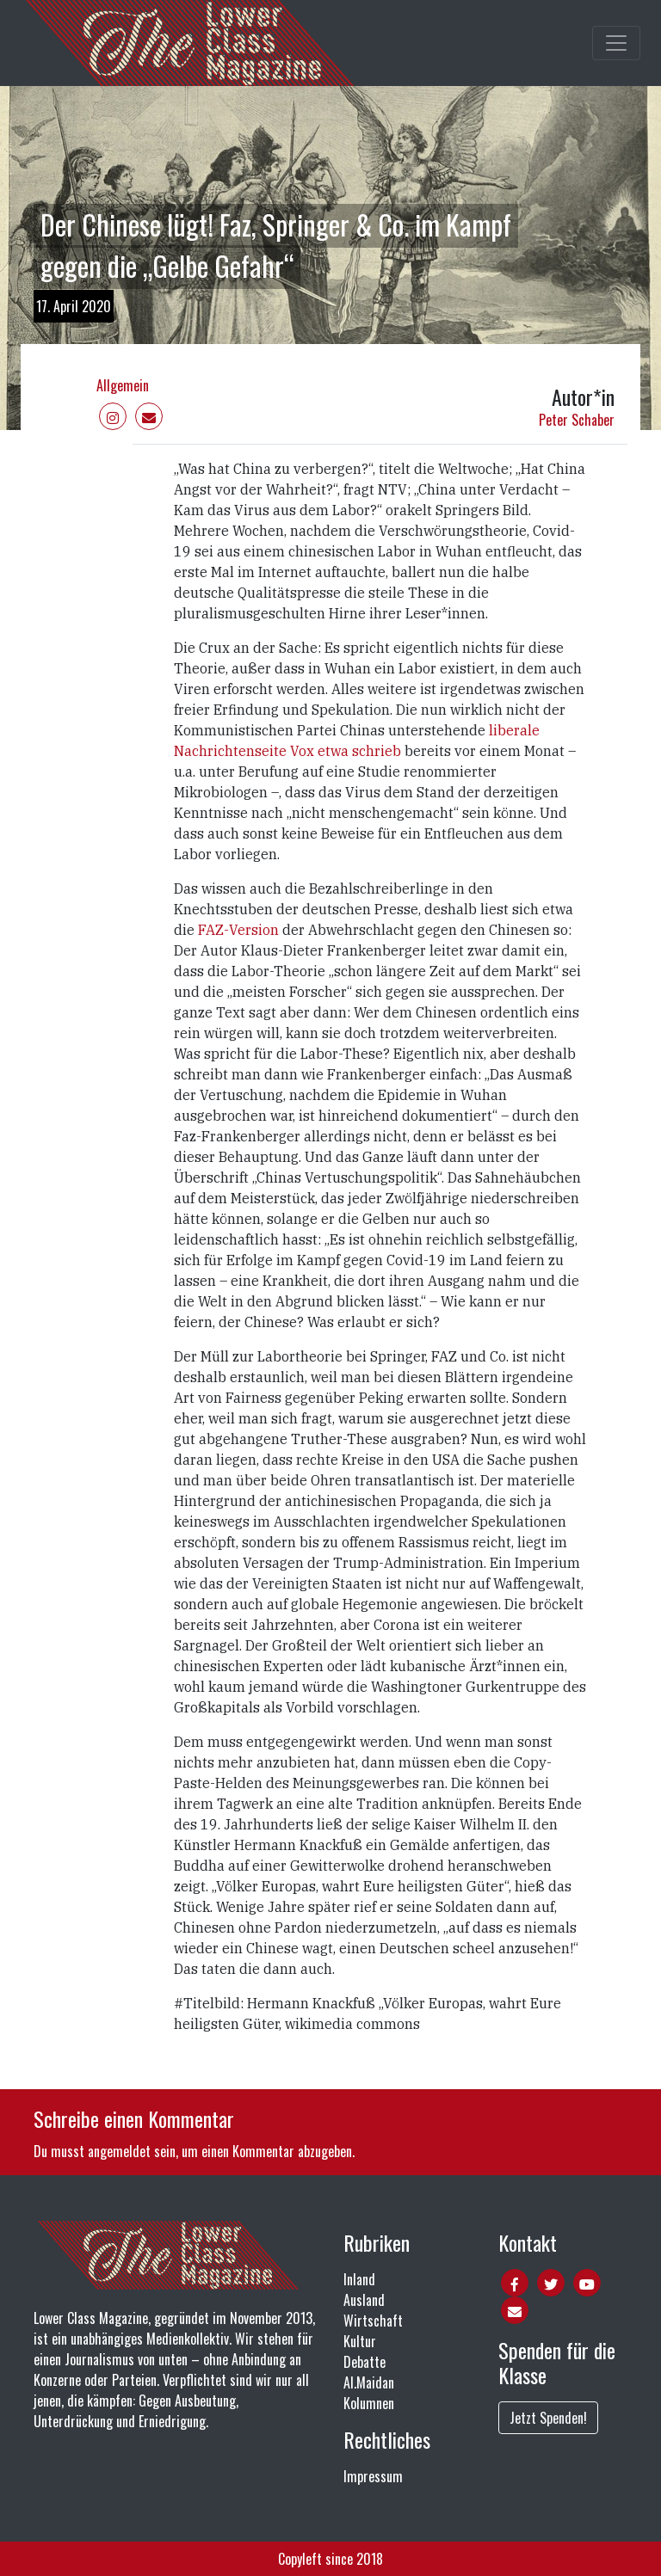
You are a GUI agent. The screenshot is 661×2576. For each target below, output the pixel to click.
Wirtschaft (373, 2320)
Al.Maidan (368, 2382)
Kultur (359, 2341)
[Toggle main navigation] (616, 43)
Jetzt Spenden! (548, 2417)
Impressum (373, 2476)
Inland (359, 2279)
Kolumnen (368, 2403)
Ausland (364, 2300)
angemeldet (119, 2151)
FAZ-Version (240, 929)
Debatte (364, 2362)
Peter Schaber (577, 419)
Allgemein (122, 385)
